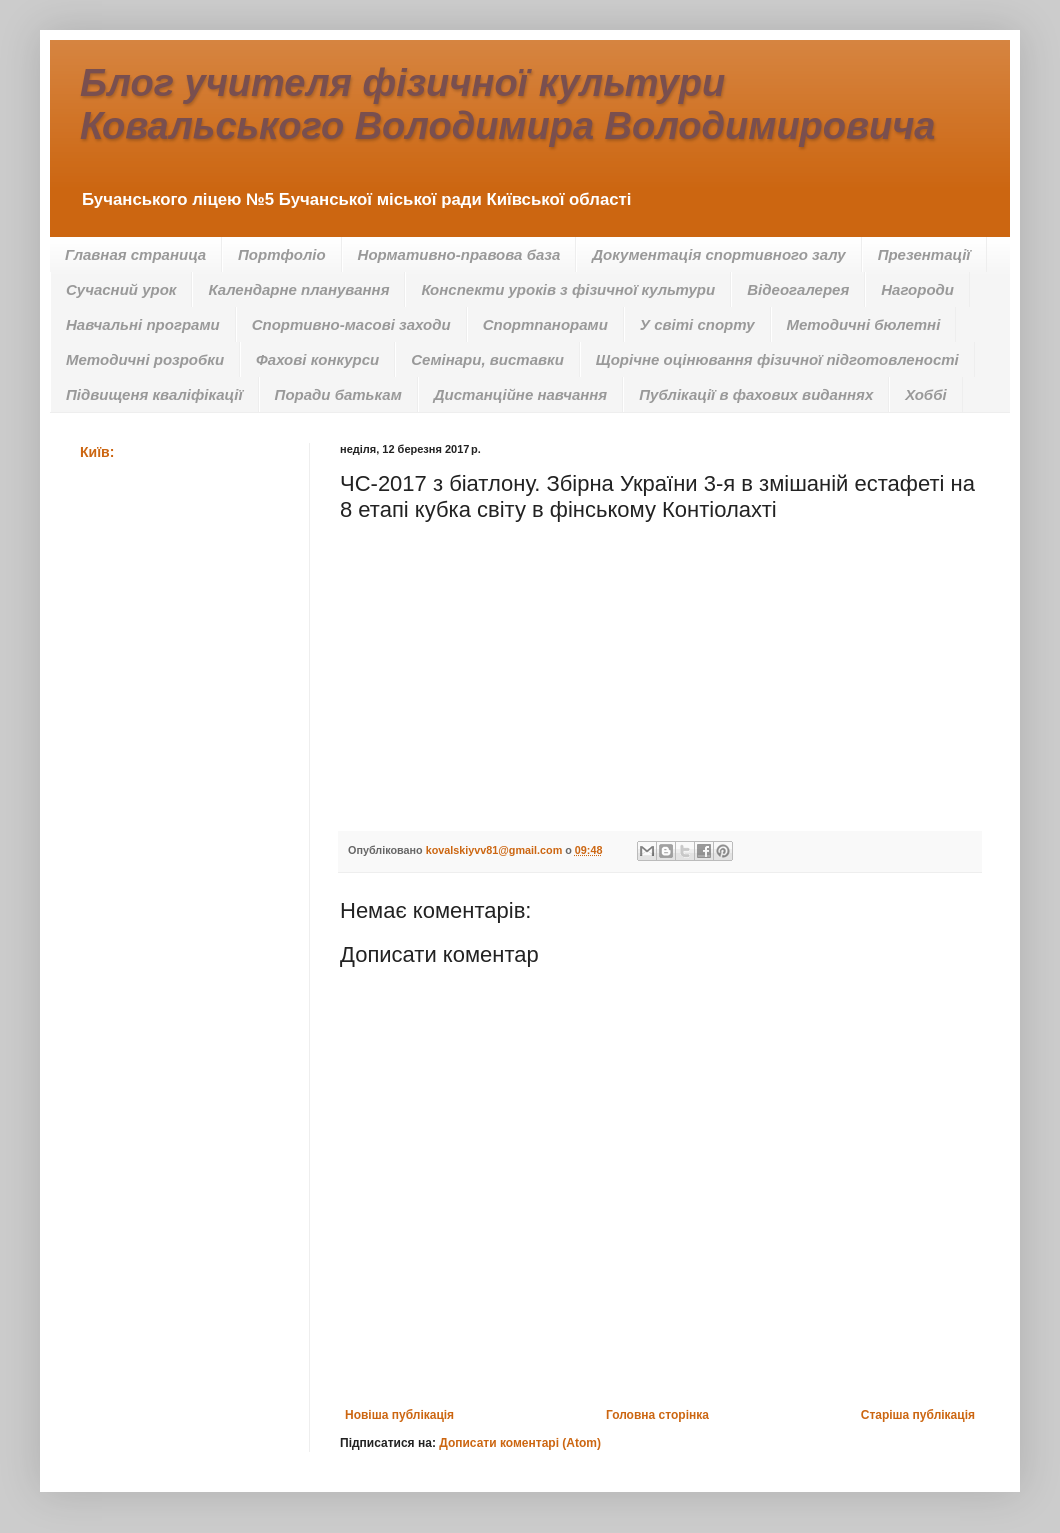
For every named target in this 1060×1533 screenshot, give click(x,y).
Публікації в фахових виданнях (756, 394)
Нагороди (917, 289)
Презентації (924, 254)
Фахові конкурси (317, 359)
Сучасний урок (121, 289)
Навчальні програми (143, 324)
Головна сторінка (657, 1415)
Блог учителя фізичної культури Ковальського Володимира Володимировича (507, 104)
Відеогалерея (798, 289)
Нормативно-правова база (459, 254)
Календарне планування (298, 289)
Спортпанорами (545, 324)
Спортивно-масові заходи (351, 324)
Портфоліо (282, 254)
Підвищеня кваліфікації (154, 394)
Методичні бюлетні (864, 324)
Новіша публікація (399, 1415)
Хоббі (925, 394)
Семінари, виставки (487, 359)
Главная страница (135, 254)
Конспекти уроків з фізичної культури (568, 289)
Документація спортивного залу (718, 254)
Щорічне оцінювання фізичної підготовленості (777, 359)
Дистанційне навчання (520, 394)
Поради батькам (338, 394)
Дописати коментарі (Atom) (520, 1443)
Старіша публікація (918, 1415)
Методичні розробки (145, 359)
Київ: (97, 452)
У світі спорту (697, 324)
